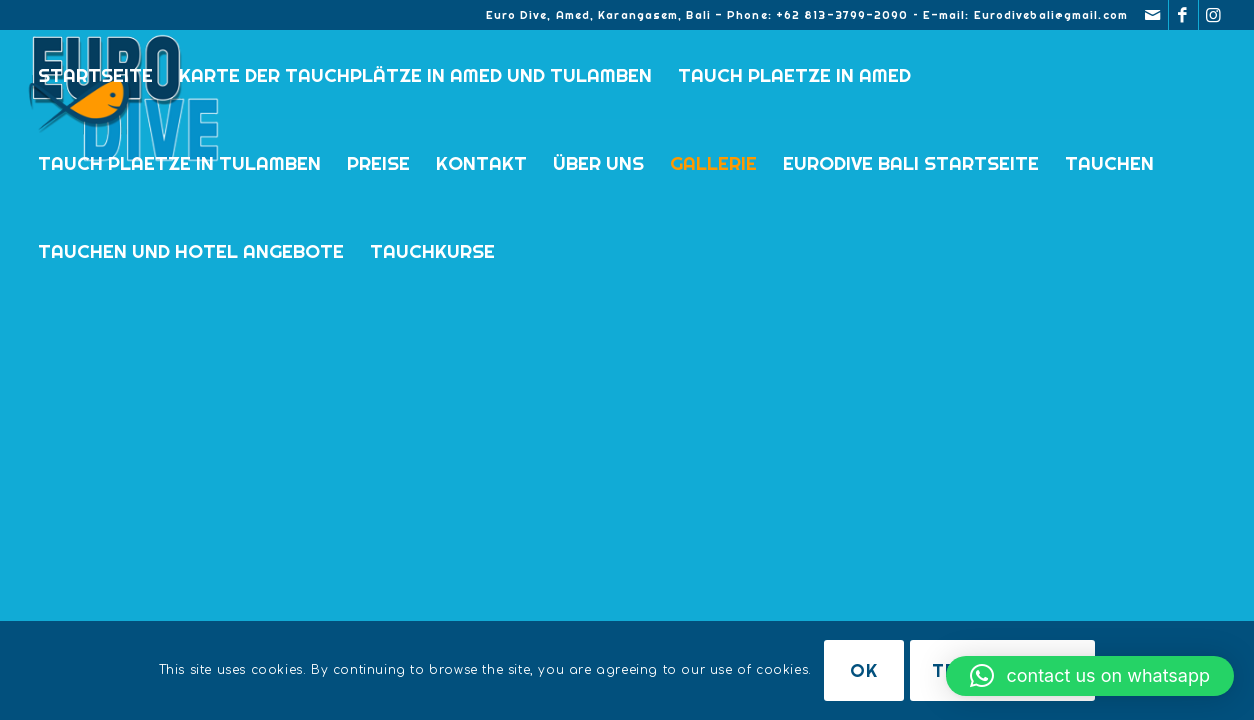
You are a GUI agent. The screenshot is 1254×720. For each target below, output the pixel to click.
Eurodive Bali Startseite (911, 163)
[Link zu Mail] (1153, 15)
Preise (378, 163)
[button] (1090, 676)
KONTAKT (481, 163)
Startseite (95, 75)
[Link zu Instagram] (1214, 15)
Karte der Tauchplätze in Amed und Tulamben (415, 75)
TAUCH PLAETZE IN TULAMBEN (179, 163)
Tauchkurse (432, 251)
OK (864, 670)
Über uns (598, 163)
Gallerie (713, 163)
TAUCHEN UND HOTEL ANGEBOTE (191, 251)
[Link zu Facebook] (1183, 15)
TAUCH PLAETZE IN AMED (794, 75)
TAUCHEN (1109, 163)
